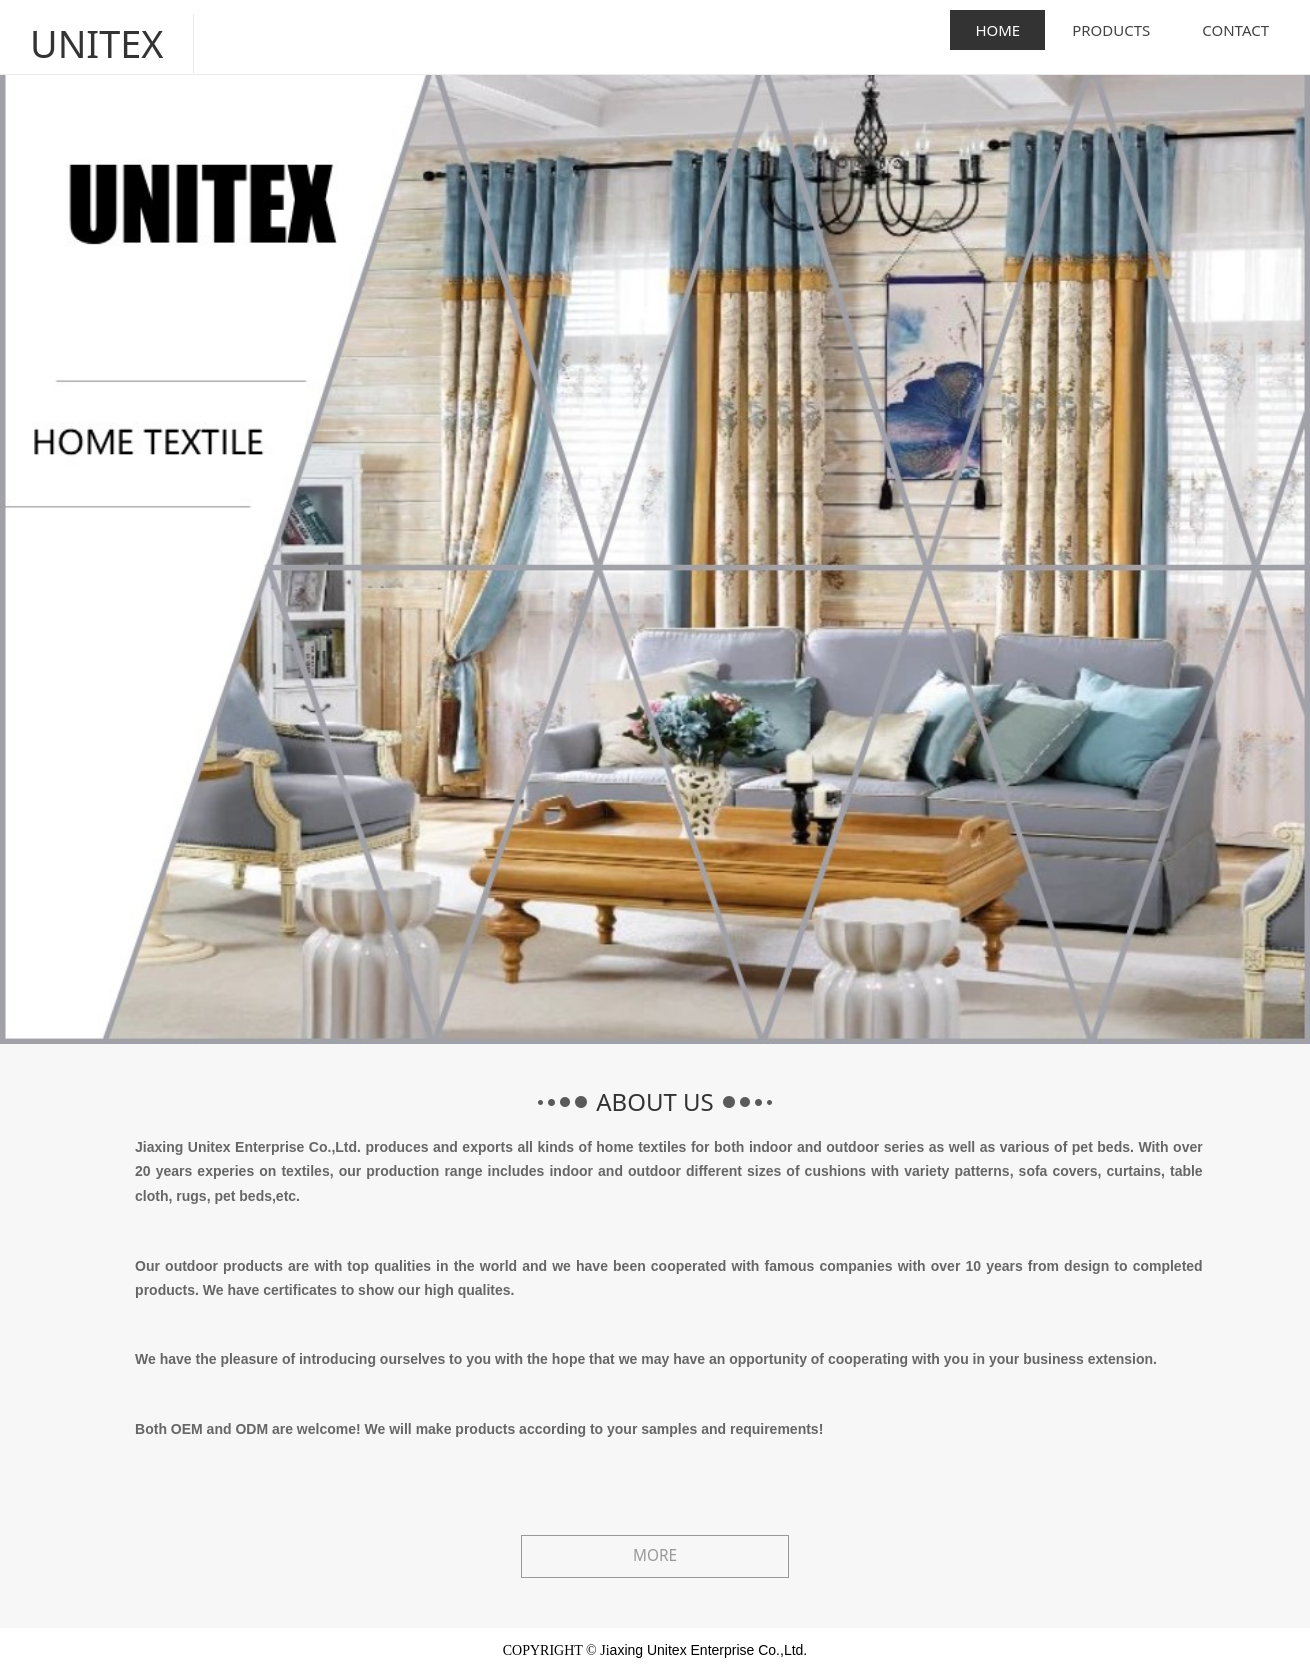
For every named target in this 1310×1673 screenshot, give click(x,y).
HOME (997, 30)
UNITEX (86, 29)
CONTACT (1235, 30)
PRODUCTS (1111, 30)
